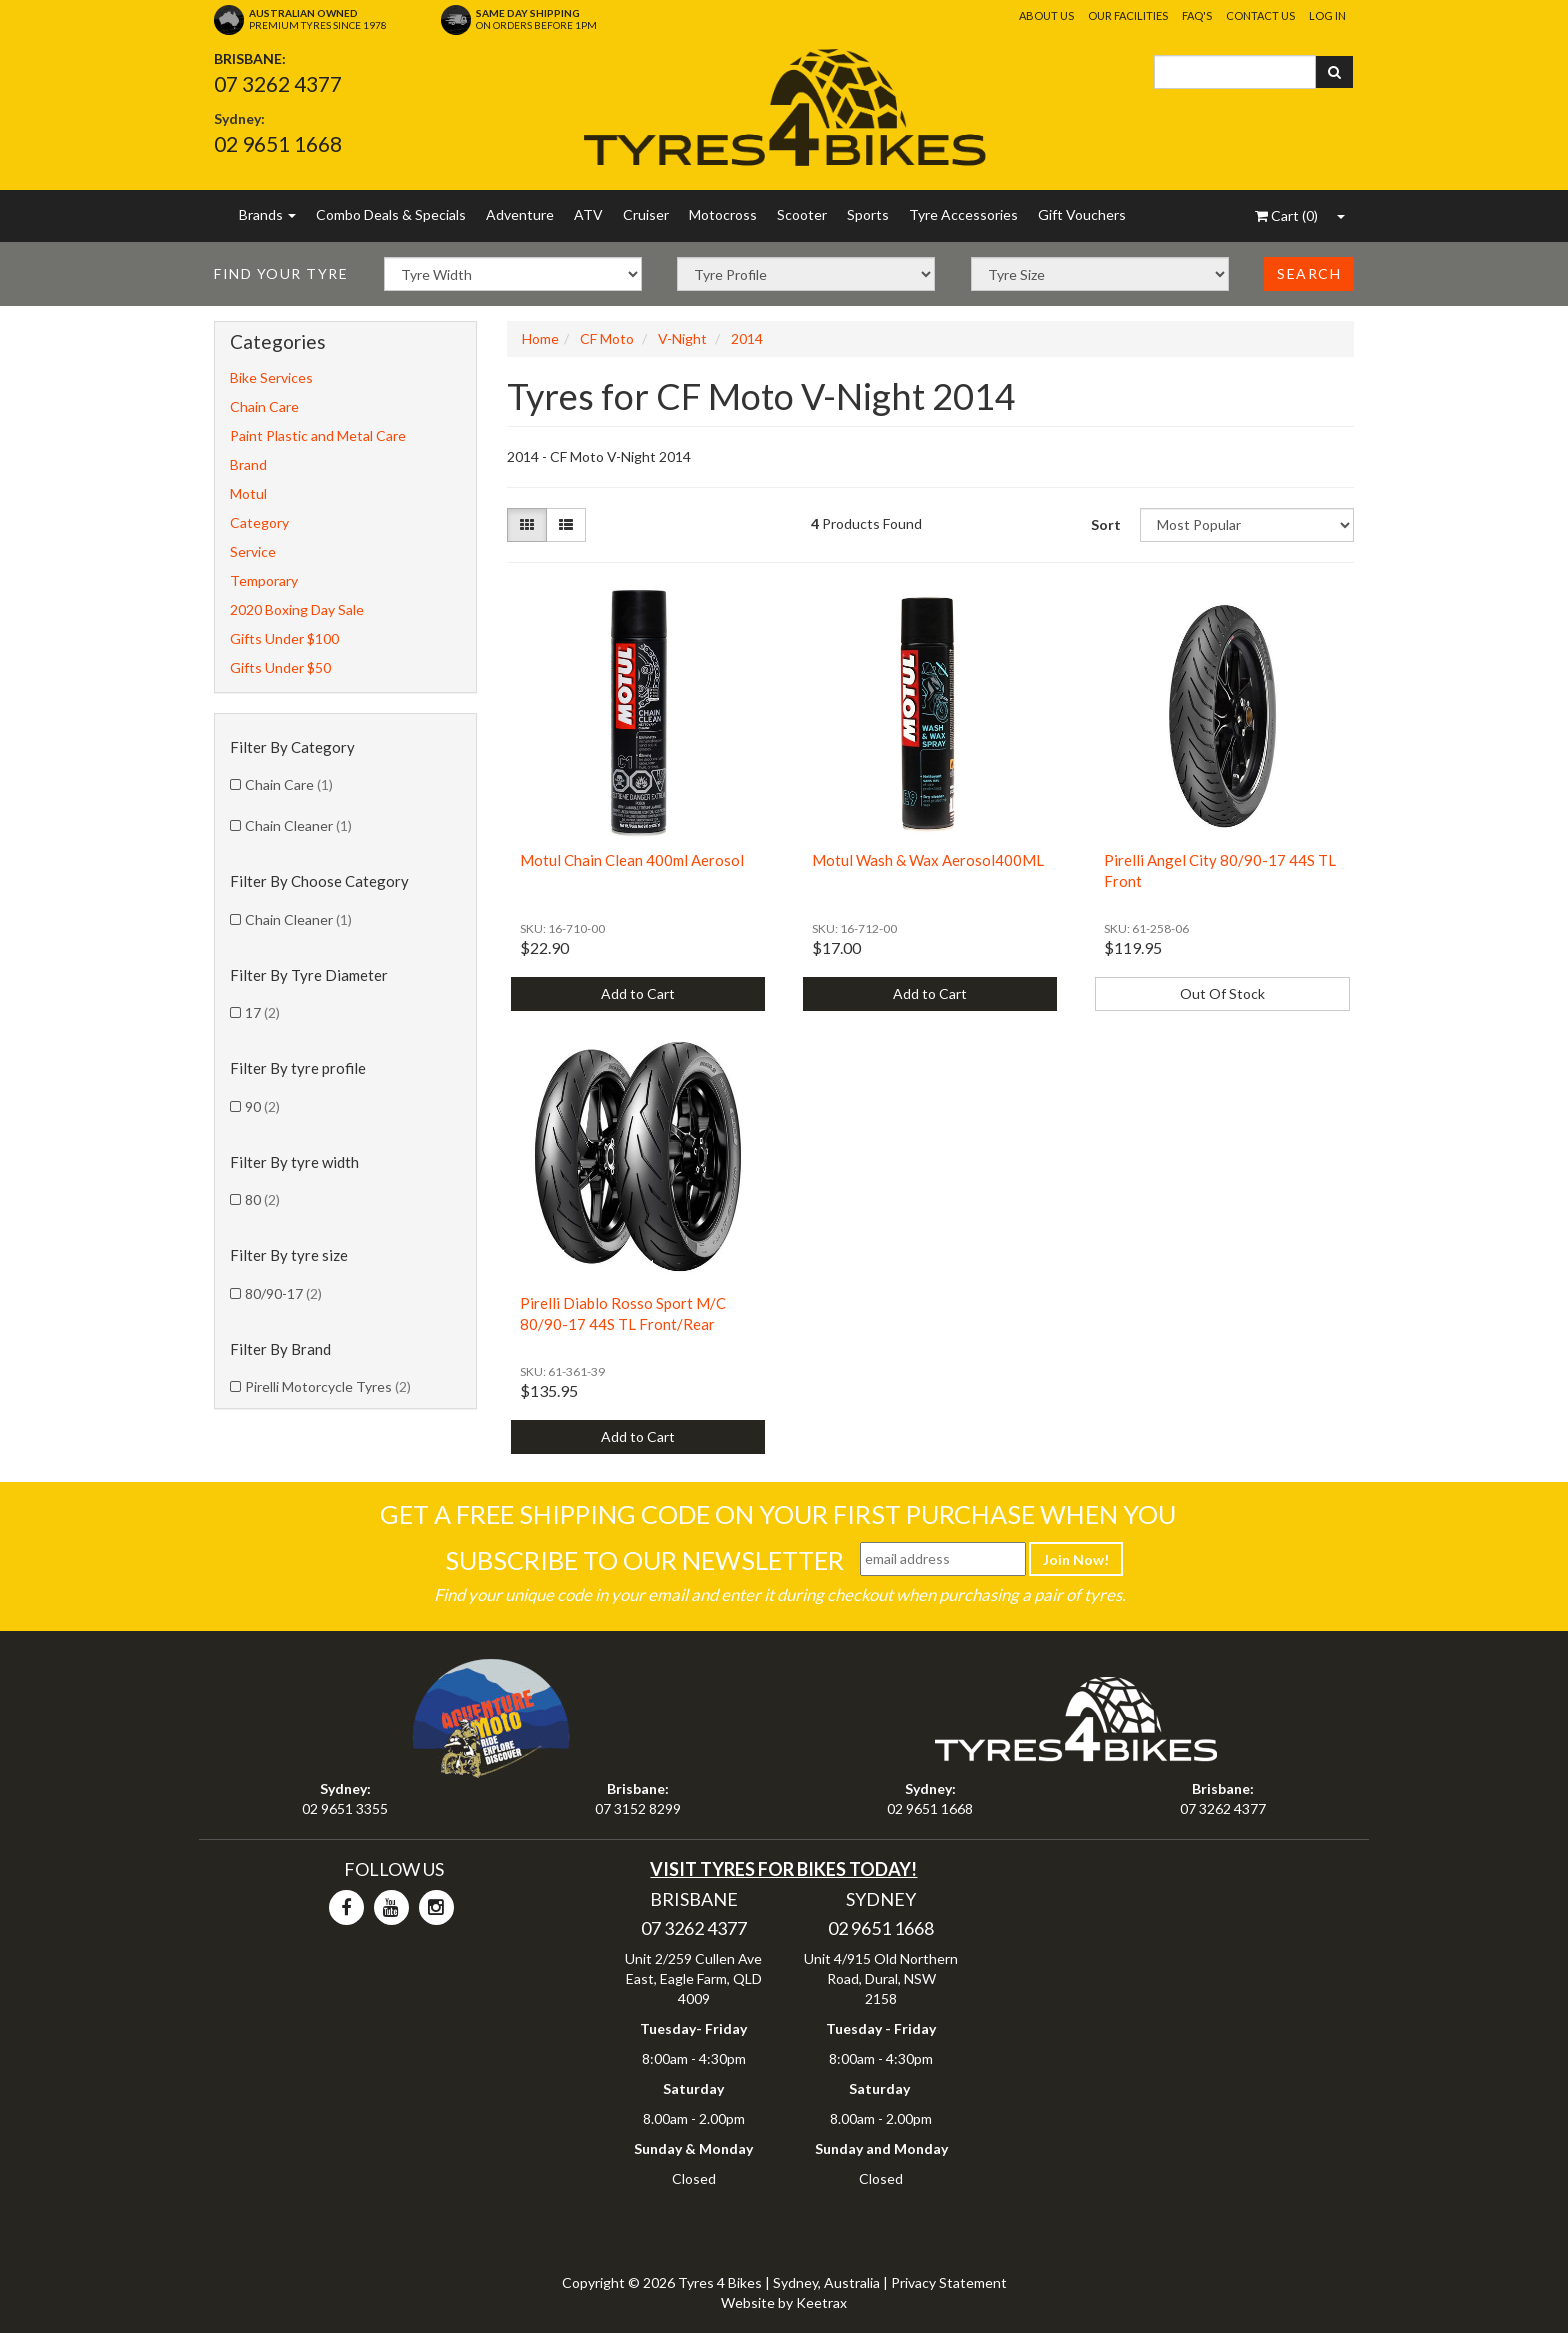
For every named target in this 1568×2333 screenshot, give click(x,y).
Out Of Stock (1222, 993)
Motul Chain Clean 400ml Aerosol (632, 860)
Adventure (520, 214)
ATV (588, 214)
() (1286, 215)
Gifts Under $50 (280, 667)
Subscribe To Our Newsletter (644, 1560)
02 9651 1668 (278, 143)
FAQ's (1197, 15)
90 (262, 1106)
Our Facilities (1128, 15)
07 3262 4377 (278, 83)
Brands (267, 214)
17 (262, 1012)
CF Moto (607, 338)
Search (1309, 273)
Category (259, 522)
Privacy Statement (949, 2282)
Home (540, 338)
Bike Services (271, 377)
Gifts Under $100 (284, 638)
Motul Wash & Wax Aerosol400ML (928, 860)
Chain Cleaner (298, 825)
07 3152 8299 (638, 1808)
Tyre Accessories (963, 214)
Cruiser (646, 214)
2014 (747, 338)
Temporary (264, 580)
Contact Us (1260, 15)
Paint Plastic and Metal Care (318, 435)
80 (262, 1199)
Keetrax (821, 2302)
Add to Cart (638, 993)
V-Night (682, 338)
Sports (868, 214)
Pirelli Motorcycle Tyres (328, 1386)
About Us (1046, 15)
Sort (1106, 524)
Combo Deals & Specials (391, 214)
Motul (248, 493)
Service (253, 551)
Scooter (802, 214)
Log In (1327, 15)
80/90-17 (283, 1293)
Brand (248, 464)
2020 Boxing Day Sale (297, 609)
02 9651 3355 (345, 1808)
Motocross (723, 214)
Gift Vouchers (1082, 214)
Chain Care (264, 406)
